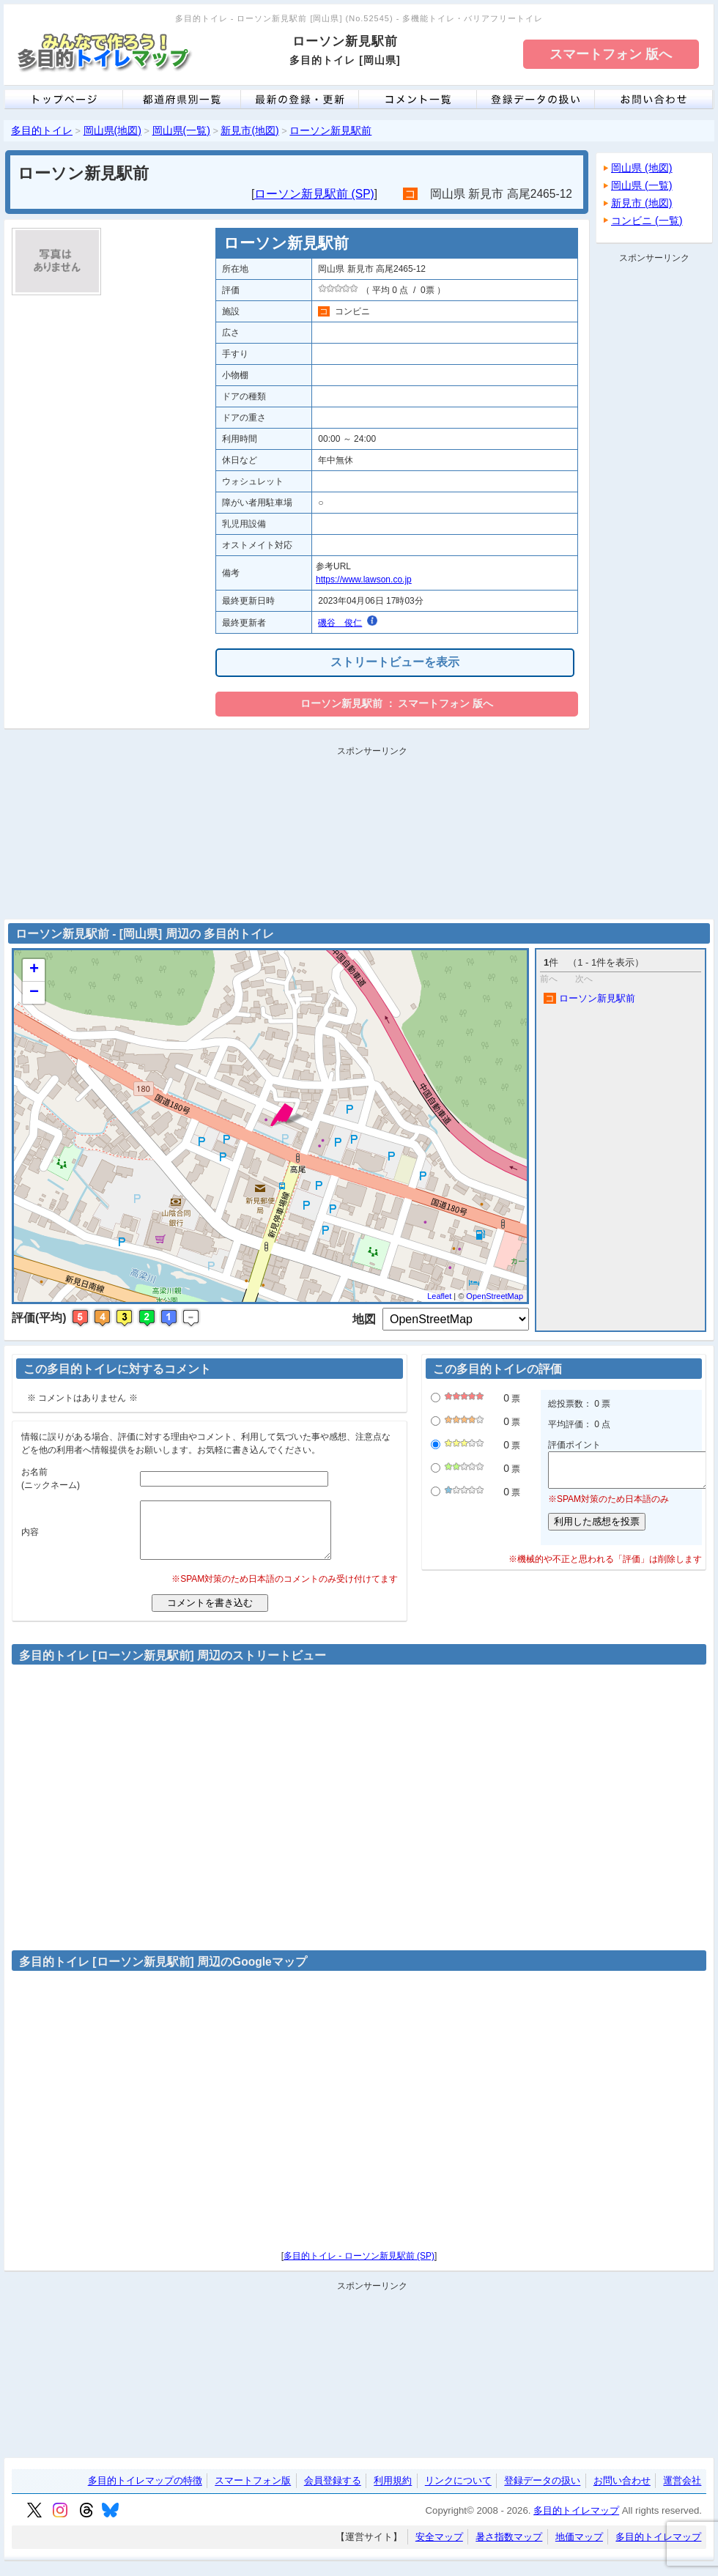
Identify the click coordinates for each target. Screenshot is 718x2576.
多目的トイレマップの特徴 (145, 2492)
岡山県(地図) (112, 130)
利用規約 (393, 2492)
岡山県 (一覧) (642, 185)
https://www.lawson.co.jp (364, 579)
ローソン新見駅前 (330, 130)
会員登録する (332, 2492)
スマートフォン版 (253, 2492)
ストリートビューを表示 (394, 662)
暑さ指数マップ (508, 2547)
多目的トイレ (42, 130)
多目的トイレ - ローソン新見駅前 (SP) (359, 2267)
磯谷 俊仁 (340, 623)
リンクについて (458, 2492)
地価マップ (579, 2547)
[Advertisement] (654, 488)
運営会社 (682, 2492)
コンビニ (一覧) (647, 220)
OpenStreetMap (494, 1296)
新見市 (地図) (642, 203)
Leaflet (439, 1296)
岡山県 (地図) (642, 168)
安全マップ (439, 2547)
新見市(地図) (249, 130)
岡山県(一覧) (181, 130)
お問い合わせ (622, 2492)
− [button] (34, 993)
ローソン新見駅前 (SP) (314, 194)
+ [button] (34, 970)
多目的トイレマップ (576, 2521)
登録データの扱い (542, 2492)
